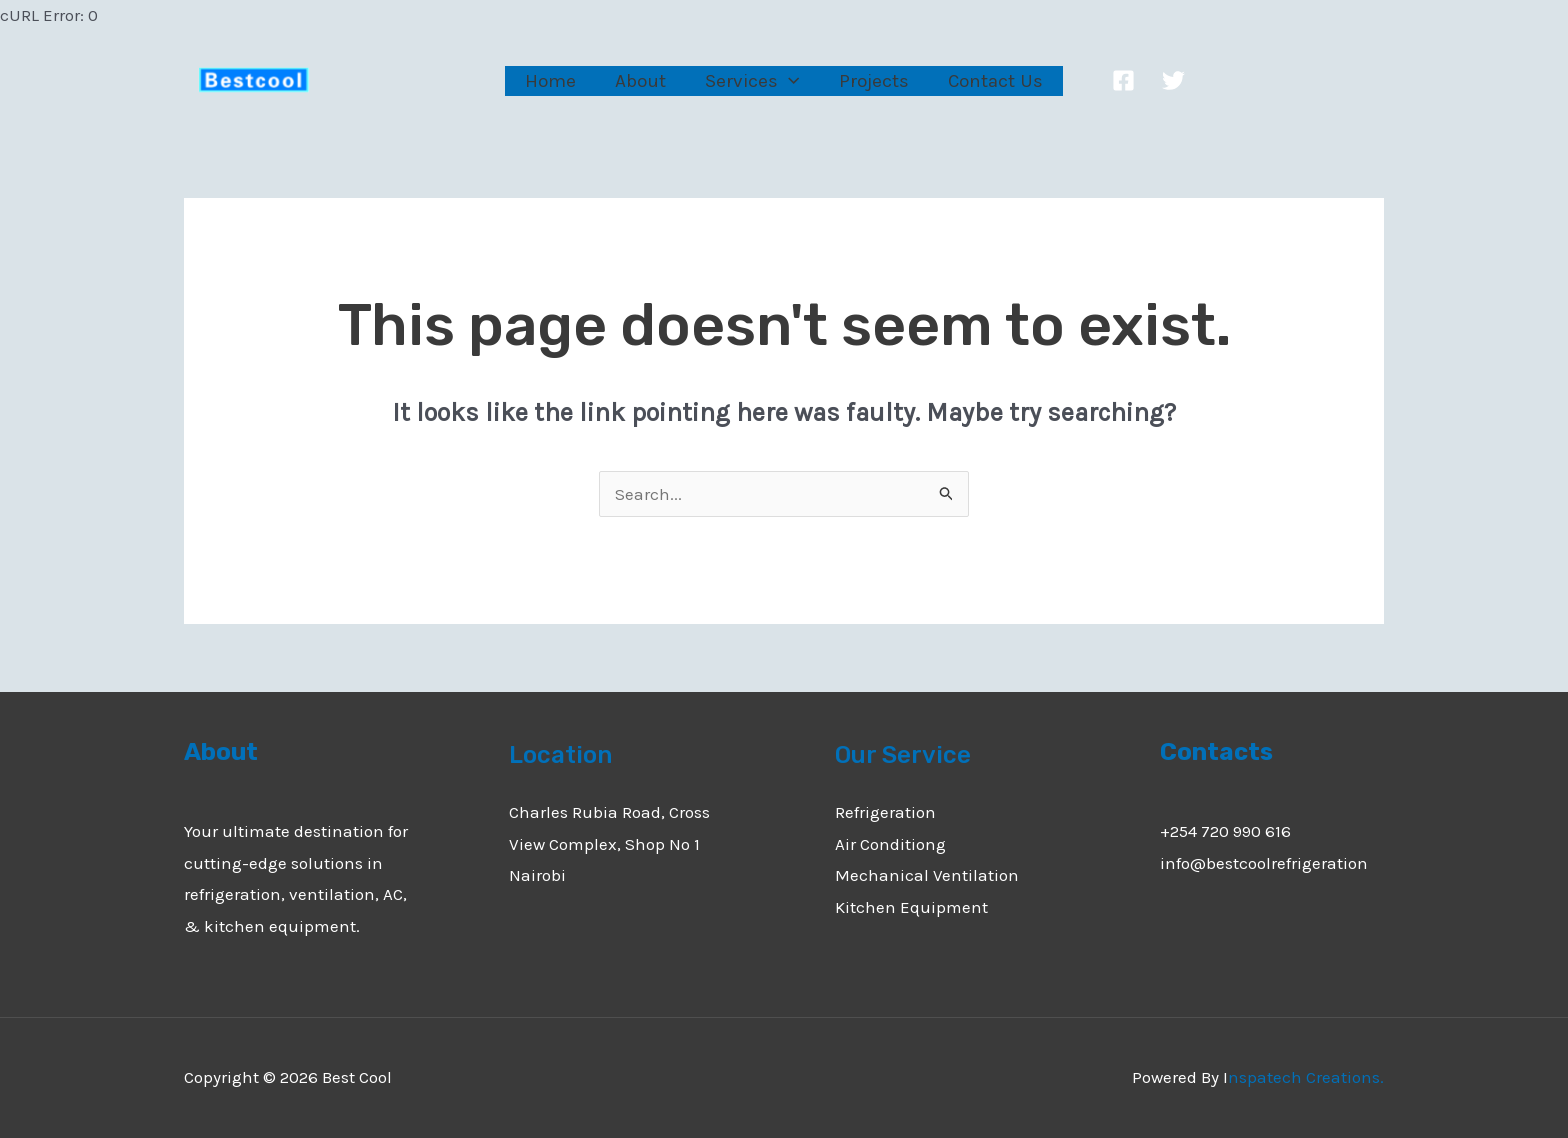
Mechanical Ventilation (927, 875)
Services (752, 81)
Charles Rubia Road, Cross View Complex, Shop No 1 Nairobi (609, 843)
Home (552, 81)
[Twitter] (1170, 80)
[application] (788, 80)
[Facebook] (1120, 80)
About (641, 81)
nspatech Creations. (1306, 1077)
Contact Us (993, 81)
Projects (873, 81)
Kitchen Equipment (911, 907)
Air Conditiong (890, 844)
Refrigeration (885, 812)
